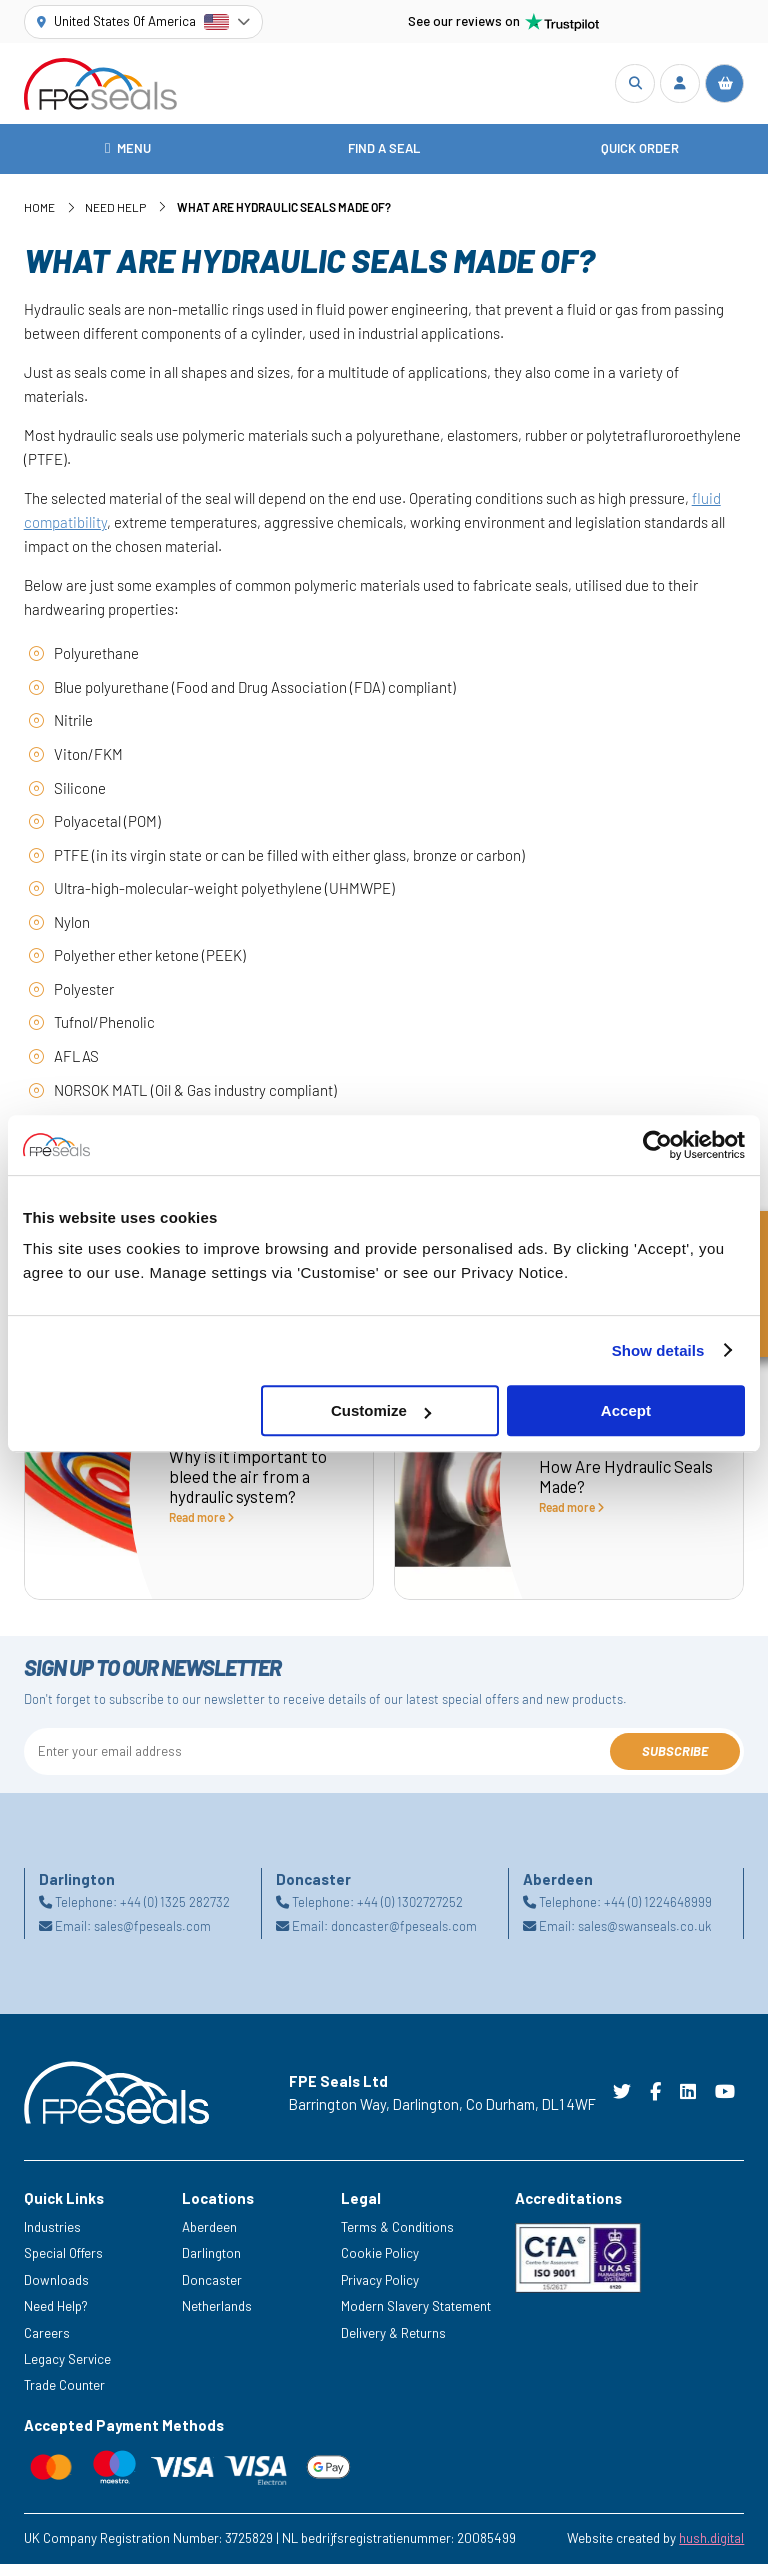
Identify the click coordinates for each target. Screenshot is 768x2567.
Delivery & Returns (393, 2335)
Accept (626, 1410)
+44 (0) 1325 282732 (175, 1905)
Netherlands (217, 2309)
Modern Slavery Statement (416, 2309)
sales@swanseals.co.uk (644, 1929)
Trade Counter (64, 2388)
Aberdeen (209, 2229)
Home (39, 210)
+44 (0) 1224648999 (658, 1905)
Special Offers (63, 2256)
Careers (47, 2335)
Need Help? (56, 2309)
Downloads (56, 2282)
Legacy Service (67, 2362)
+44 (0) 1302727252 (410, 1905)
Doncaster (212, 2282)
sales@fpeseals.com (152, 1929)
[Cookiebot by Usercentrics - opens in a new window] (657, 1145)
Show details (658, 1350)
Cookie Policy (380, 2256)
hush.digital (711, 2541)
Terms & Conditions (397, 2229)
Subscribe (675, 1754)
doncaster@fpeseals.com (404, 1929)
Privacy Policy (380, 2282)
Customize (381, 1410)
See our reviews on (504, 22)
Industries (52, 2229)
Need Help (115, 210)
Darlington (211, 2256)
